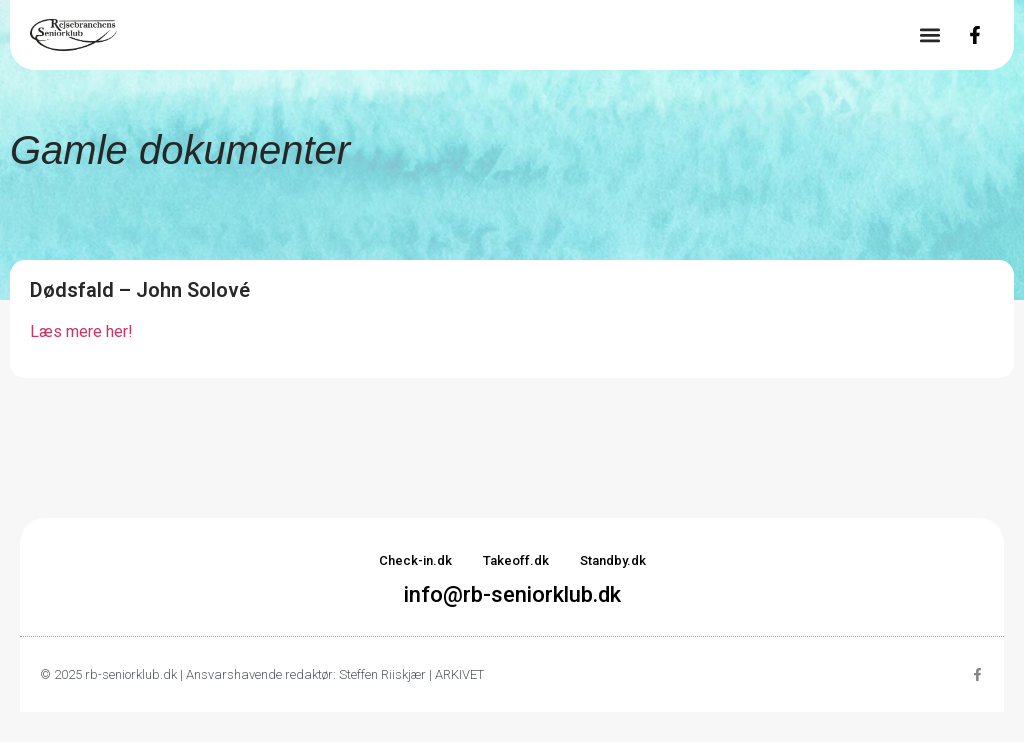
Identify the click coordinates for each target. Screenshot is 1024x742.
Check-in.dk (415, 560)
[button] (929, 35)
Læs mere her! (81, 331)
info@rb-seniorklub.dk (512, 594)
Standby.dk (613, 560)
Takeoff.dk (516, 560)
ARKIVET (459, 674)
